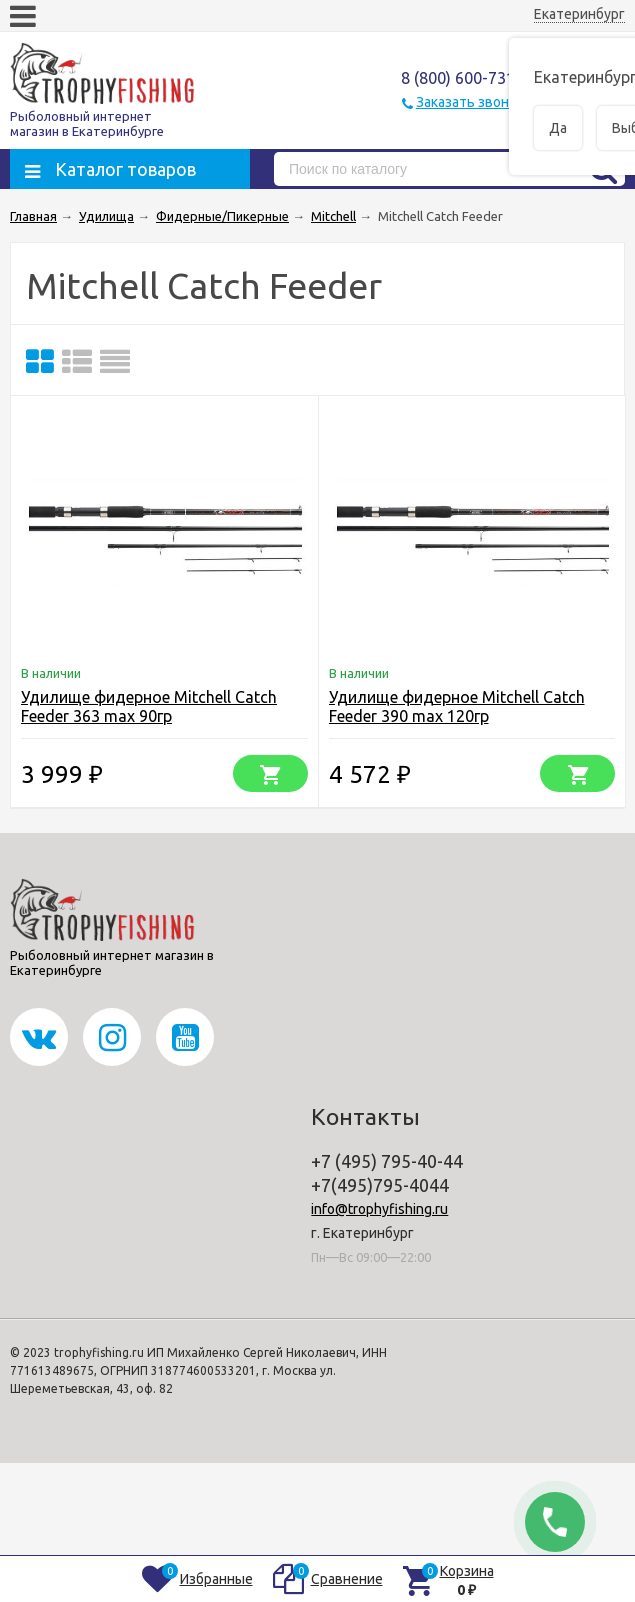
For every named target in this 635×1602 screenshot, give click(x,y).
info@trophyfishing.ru (379, 1209)
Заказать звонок (470, 102)
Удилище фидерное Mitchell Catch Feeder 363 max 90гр (149, 706)
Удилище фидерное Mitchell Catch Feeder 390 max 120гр (457, 706)
